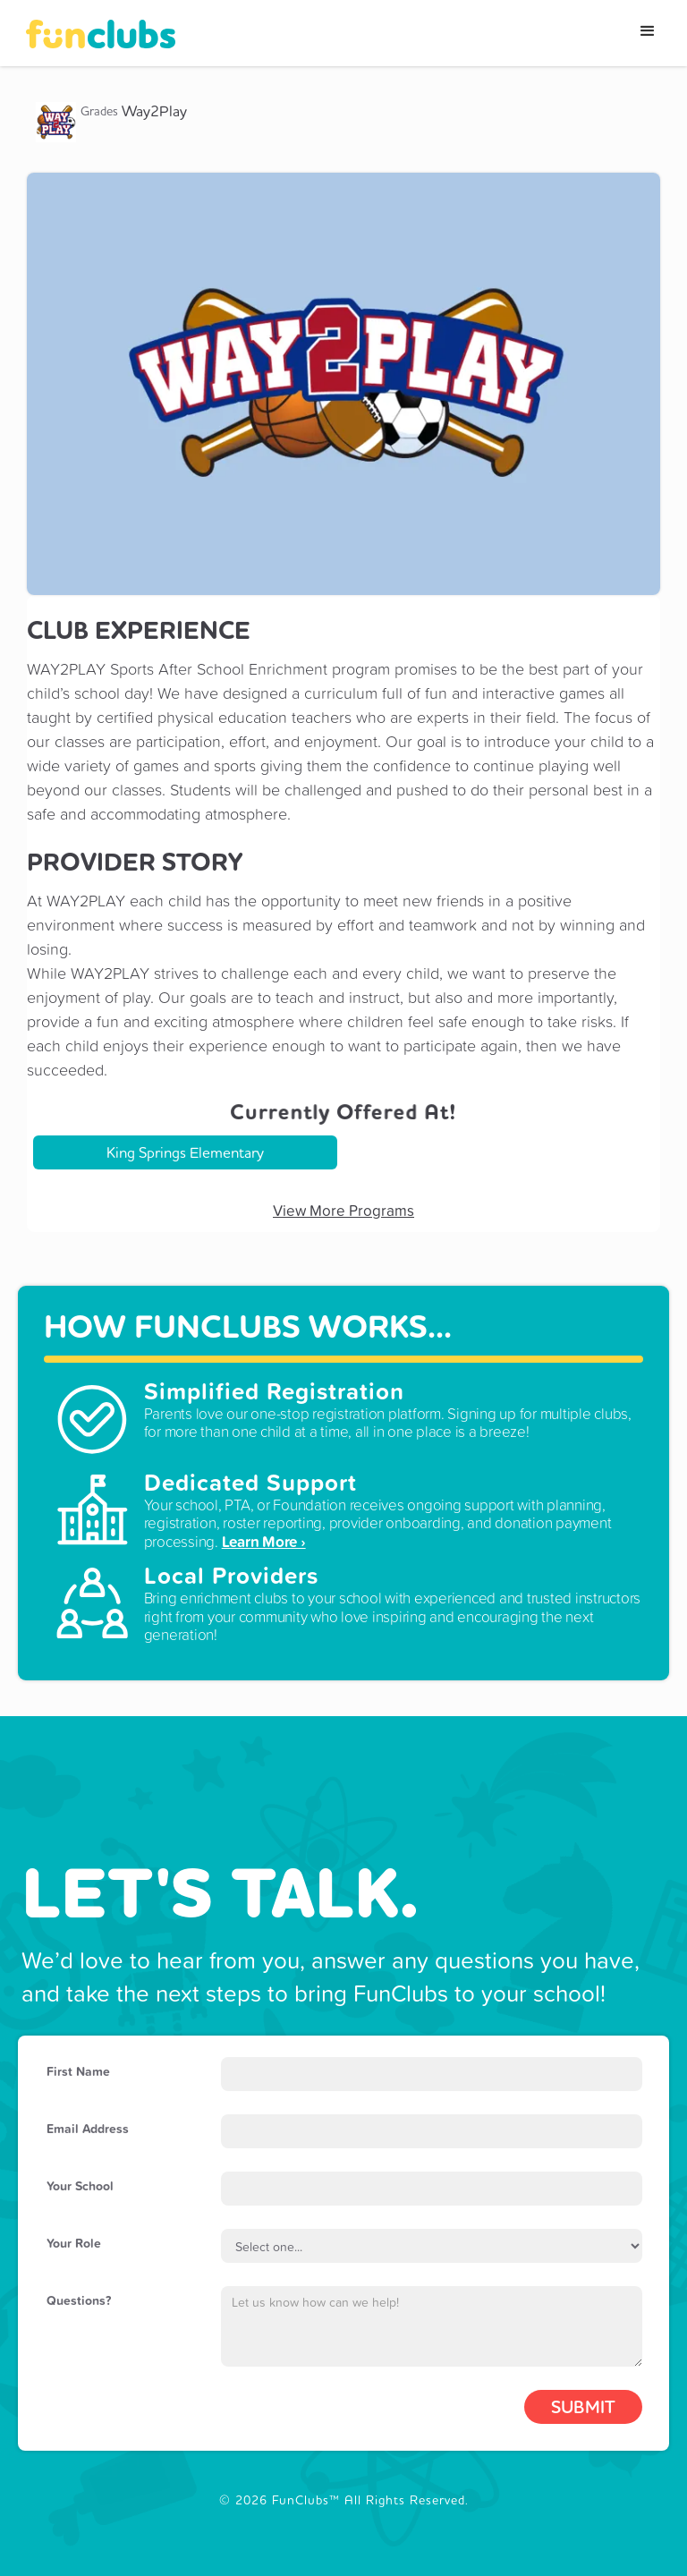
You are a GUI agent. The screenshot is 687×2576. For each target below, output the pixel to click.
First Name (78, 2071)
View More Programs (343, 1211)
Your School (80, 2186)
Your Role (74, 2243)
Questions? (79, 2300)
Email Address (88, 2129)
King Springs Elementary (185, 1152)
